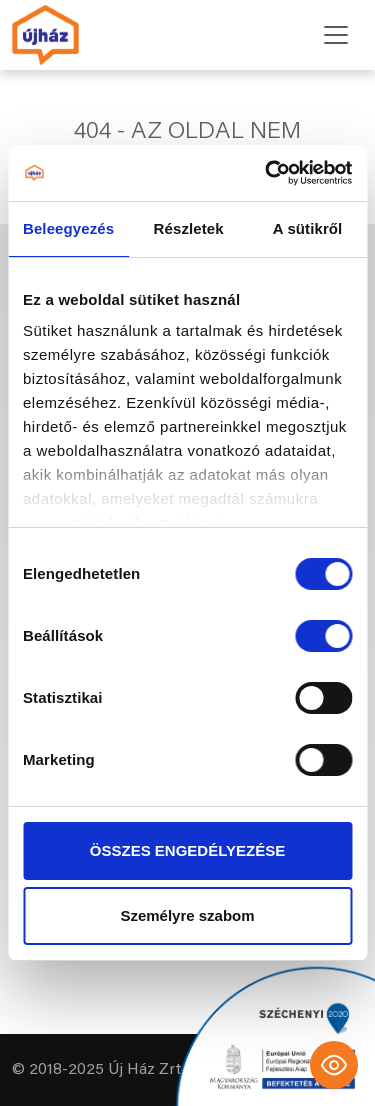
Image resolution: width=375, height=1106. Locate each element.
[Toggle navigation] (336, 35)
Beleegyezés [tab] (68, 228)
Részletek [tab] (189, 228)
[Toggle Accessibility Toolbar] (334, 1065)
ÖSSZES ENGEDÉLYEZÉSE (187, 850)
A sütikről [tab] (308, 228)
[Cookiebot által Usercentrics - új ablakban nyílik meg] (267, 173)
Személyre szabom (187, 915)
